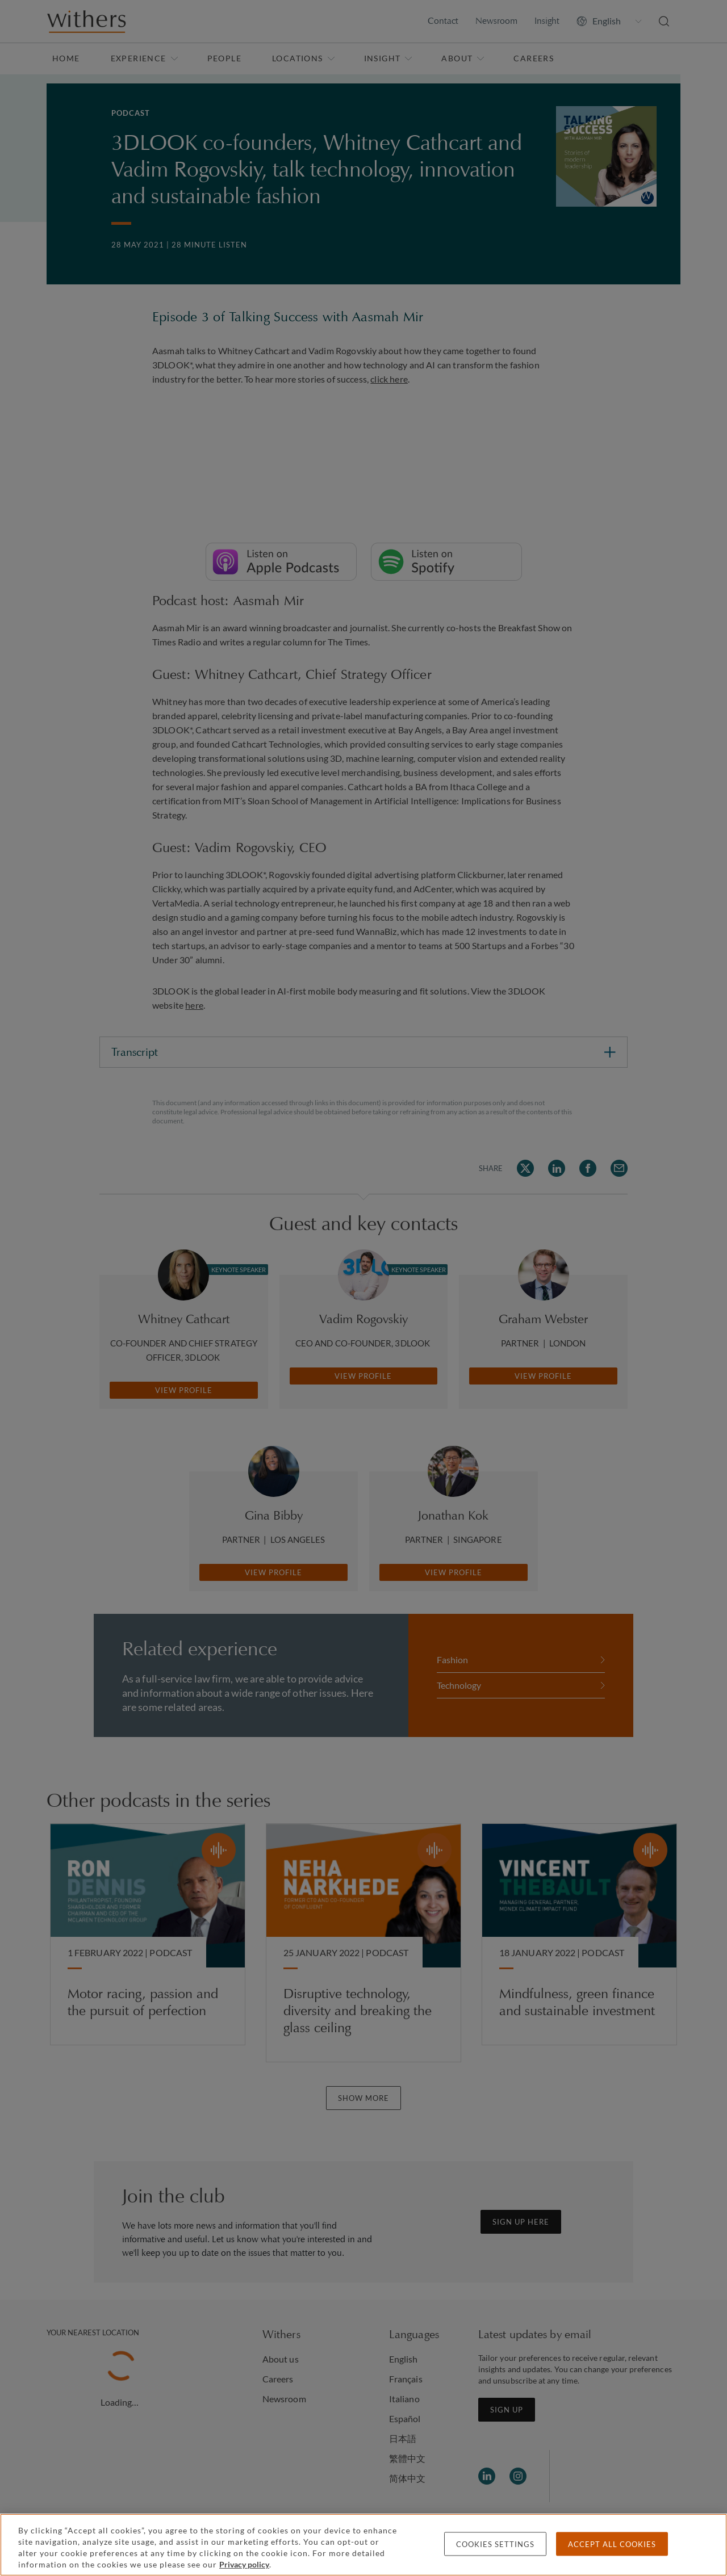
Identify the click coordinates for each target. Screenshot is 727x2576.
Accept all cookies (612, 2544)
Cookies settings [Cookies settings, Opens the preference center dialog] (495, 2544)
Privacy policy (244, 2564)
